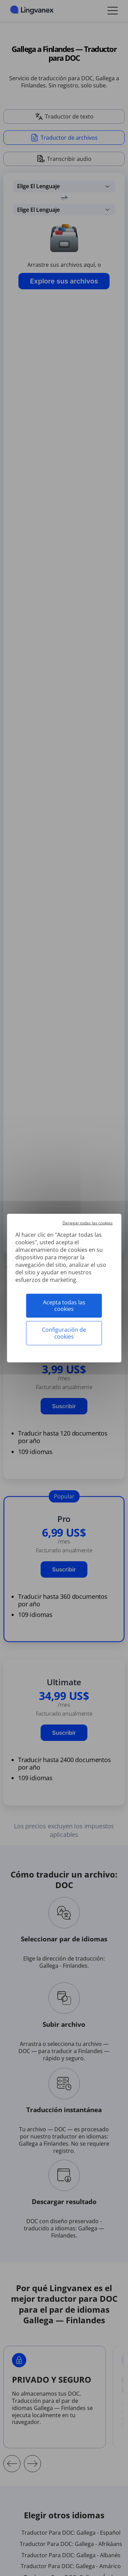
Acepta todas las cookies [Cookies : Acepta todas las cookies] (64, 1306)
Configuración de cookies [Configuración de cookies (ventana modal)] (64, 1333)
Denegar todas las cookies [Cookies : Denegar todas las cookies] (87, 1223)
